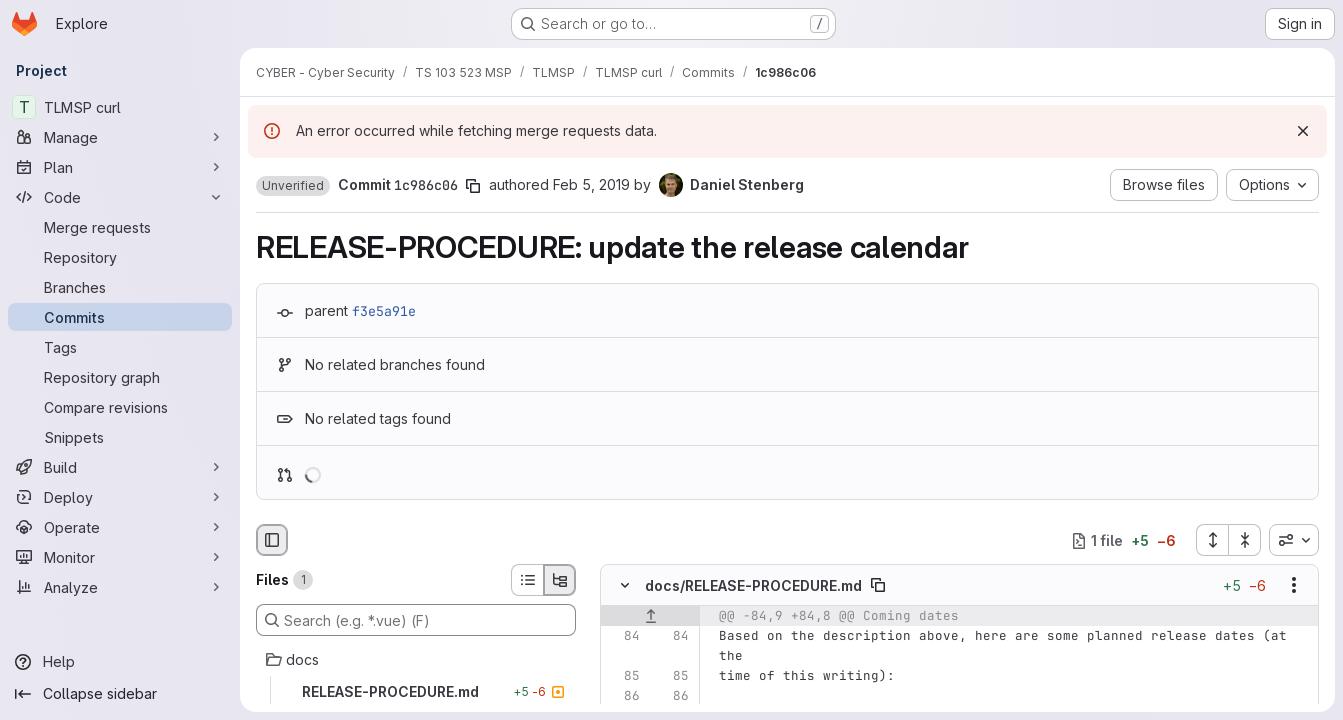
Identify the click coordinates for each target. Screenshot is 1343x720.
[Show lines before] (650, 617)
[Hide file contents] (625, 586)
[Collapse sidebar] (120, 694)
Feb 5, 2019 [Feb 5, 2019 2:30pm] (591, 184)
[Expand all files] (1212, 540)
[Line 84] (623, 637)
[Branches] (120, 287)
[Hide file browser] (272, 540)
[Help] (120, 662)
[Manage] (120, 137)
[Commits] (120, 317)
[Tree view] (560, 580)
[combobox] (1294, 540)
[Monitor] (120, 557)
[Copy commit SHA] (473, 186)
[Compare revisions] (120, 407)
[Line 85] (623, 677)
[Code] (120, 197)
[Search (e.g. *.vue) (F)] (416, 620)
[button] (293, 186)
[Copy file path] (878, 586)
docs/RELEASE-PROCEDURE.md (753, 585)
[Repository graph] (120, 377)
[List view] (527, 580)
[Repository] (120, 257)
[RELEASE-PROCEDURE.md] (416, 692)
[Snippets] (120, 437)
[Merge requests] (120, 227)
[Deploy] (120, 497)
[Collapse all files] (1245, 540)
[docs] (416, 660)
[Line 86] (623, 697)
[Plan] (120, 167)
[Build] (120, 467)
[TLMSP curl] (120, 107)
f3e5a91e (384, 311)
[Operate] (120, 527)
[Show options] (1294, 586)
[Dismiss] (1303, 131)
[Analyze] (120, 587)
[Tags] (120, 347)
